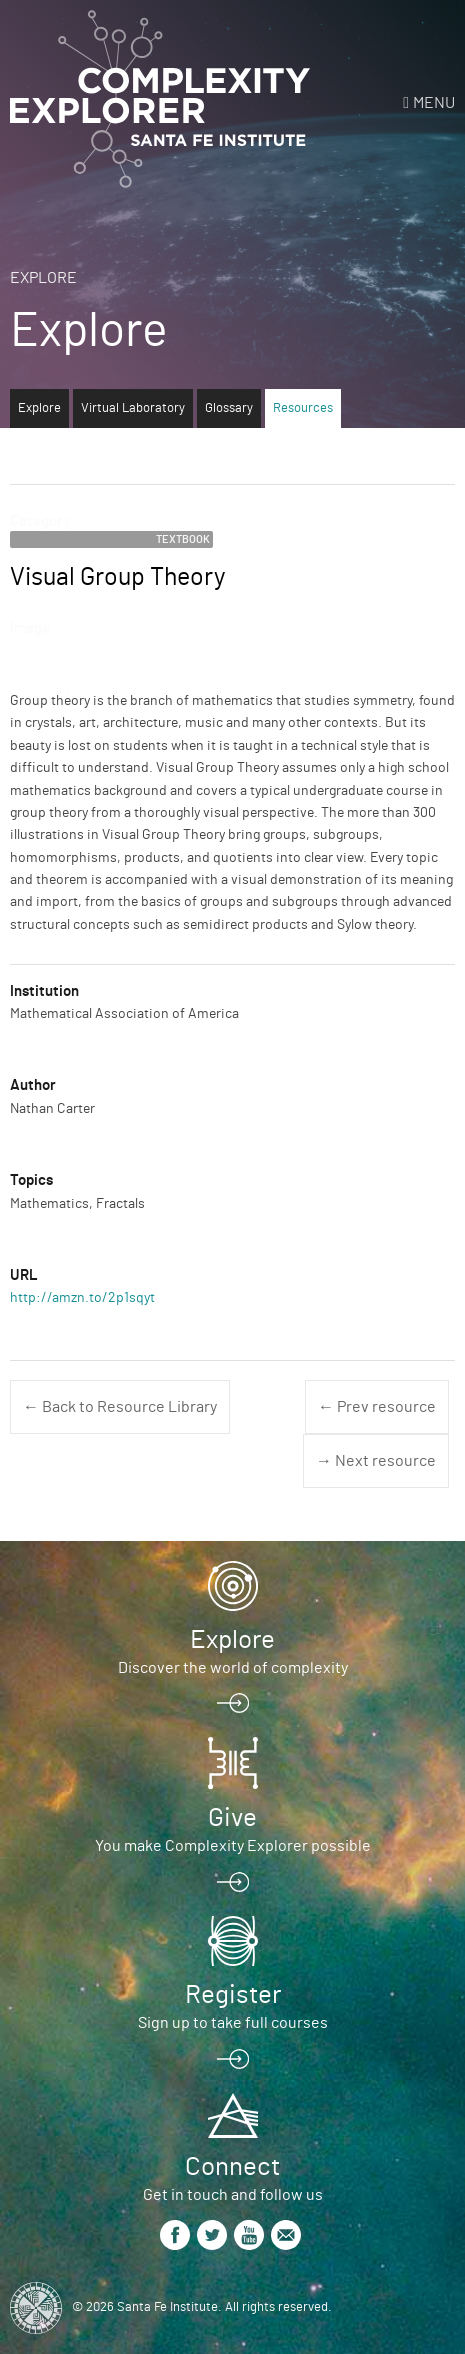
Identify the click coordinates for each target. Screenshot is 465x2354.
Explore (43, 278)
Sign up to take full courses (233, 2023)
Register (233, 1995)
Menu (434, 103)
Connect (232, 2167)
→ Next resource (376, 1461)
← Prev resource (377, 1407)
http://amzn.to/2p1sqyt (82, 1298)
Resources (303, 408)
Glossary (229, 408)
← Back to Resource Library (120, 1407)
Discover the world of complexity (233, 1668)
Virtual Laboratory (133, 408)
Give (232, 1818)
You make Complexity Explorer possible (233, 1846)
